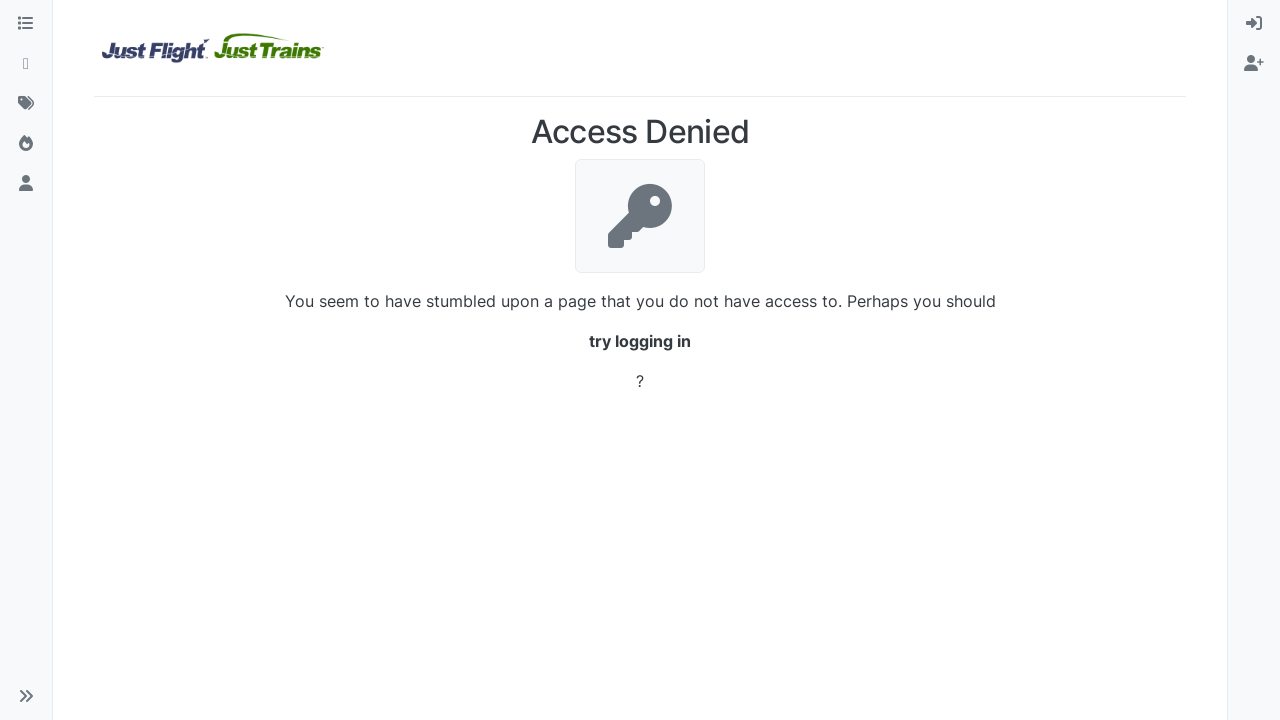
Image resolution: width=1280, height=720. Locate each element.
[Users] (26, 184)
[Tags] (26, 104)
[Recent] (26, 64)
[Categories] (26, 24)
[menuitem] (1254, 24)
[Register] (1254, 64)
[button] (26, 696)
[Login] (1254, 24)
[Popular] (26, 144)
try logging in (640, 341)
